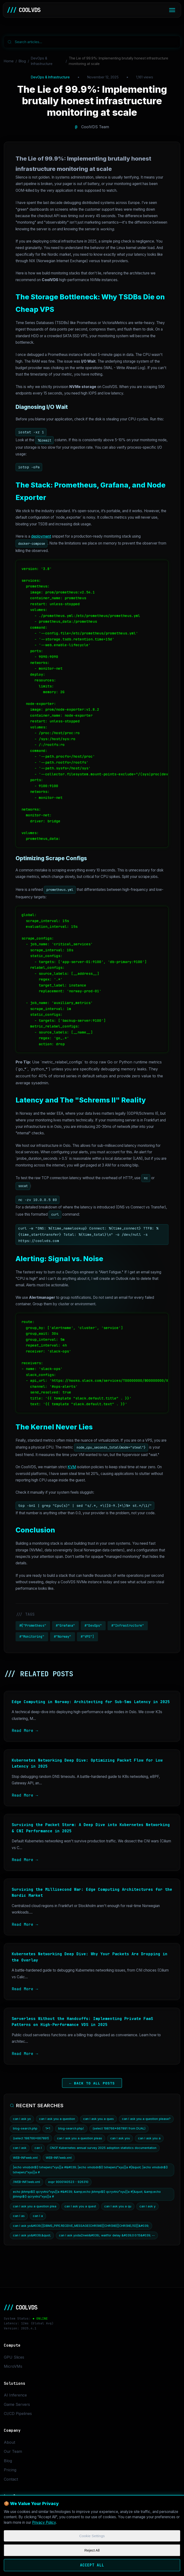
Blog (22, 61)
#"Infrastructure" (127, 1625)
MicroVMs (13, 2366)
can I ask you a (149, 2138)
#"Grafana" (65, 1625)
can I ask (19, 2148)
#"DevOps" (93, 1625)
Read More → (25, 1730)
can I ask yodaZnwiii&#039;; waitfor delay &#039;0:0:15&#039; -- (107, 2235)
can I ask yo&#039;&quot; (32, 2235)
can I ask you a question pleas (79, 2138)
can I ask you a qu (117, 2206)
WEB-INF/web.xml (59, 2157)
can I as (19, 2216)
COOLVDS (23, 10)
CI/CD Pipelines (18, 2413)
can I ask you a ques (98, 2119)
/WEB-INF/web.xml (26, 2182)
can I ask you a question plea (34, 2206)
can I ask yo (22, 2119)
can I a (38, 2216)
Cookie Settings (92, 2536)
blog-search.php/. (71, 2128)
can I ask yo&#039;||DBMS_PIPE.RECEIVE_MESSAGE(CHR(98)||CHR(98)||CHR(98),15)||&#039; (81, 2226)
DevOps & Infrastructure (41, 61)
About (9, 2442)
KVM (72, 1467)
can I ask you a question (57, 2119)
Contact (11, 2479)
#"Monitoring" (31, 1636)
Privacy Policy (44, 2522)
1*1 (48, 2128)
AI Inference (15, 2395)
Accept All (92, 2565)
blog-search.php (25, 2128)
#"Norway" (62, 1636)
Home (9, 61)
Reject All (91, 2550)
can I (38, 2148)
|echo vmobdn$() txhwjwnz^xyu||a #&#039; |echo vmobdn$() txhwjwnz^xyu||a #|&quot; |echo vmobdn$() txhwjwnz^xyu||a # (90, 2169)
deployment (41, 536)
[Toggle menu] (172, 10)
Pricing (10, 2469)
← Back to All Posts (92, 2083)
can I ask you (120, 2138)
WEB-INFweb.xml (25, 2157)
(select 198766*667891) (31, 2138)
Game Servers (17, 2404)
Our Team (13, 2451)
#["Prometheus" (32, 1625)
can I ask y (147, 2206)
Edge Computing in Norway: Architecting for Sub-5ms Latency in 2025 (91, 1701)
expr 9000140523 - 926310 (68, 2182)
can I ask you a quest (80, 2206)
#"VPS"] (87, 1636)
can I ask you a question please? (146, 2119)
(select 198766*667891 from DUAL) (118, 2128)
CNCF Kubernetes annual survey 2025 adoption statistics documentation (103, 2148)
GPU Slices (14, 2357)
